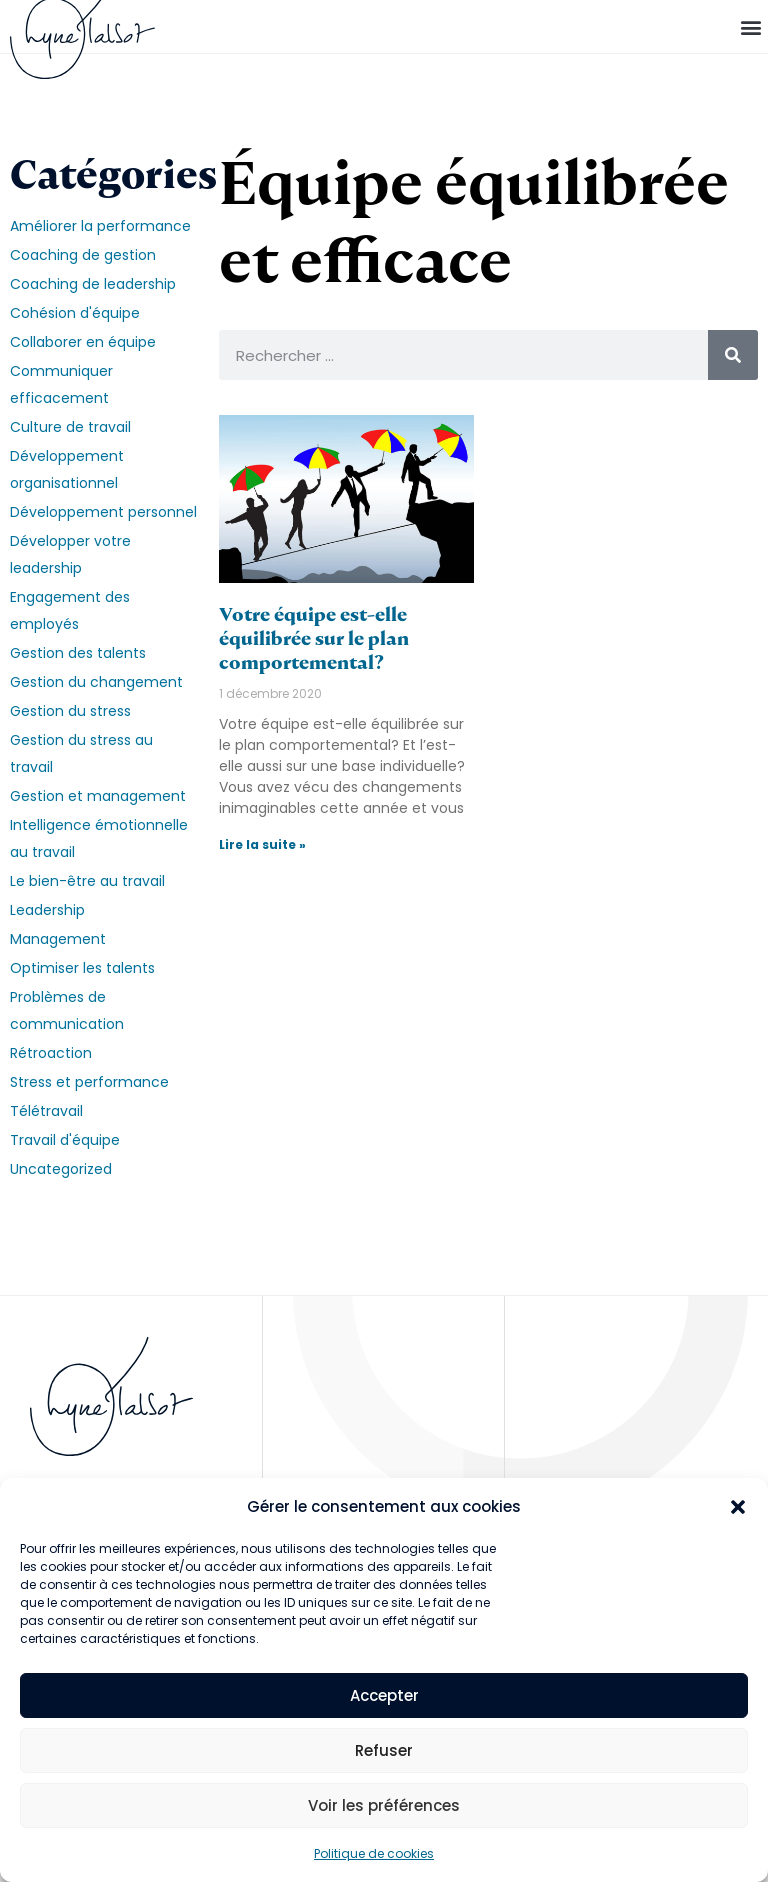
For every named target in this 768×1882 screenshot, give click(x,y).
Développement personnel (103, 512)
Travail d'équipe (65, 1140)
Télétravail (46, 1111)
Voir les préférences (384, 1805)
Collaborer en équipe (83, 342)
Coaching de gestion (83, 255)
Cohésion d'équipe (75, 313)
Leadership (47, 910)
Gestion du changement (96, 682)
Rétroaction (51, 1053)
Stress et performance (89, 1082)
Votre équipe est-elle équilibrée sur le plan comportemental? (314, 638)
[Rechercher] (733, 355)
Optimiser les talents (82, 968)
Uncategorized (61, 1169)
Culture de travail (70, 427)
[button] (738, 1507)
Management (58, 939)
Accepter (384, 1695)
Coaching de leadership (93, 284)
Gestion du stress (70, 711)
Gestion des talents (78, 653)
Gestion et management (98, 796)
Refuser (384, 1750)
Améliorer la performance (100, 226)
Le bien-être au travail (87, 881)
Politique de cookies (374, 1853)
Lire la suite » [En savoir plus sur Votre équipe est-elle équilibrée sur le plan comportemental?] (262, 844)
